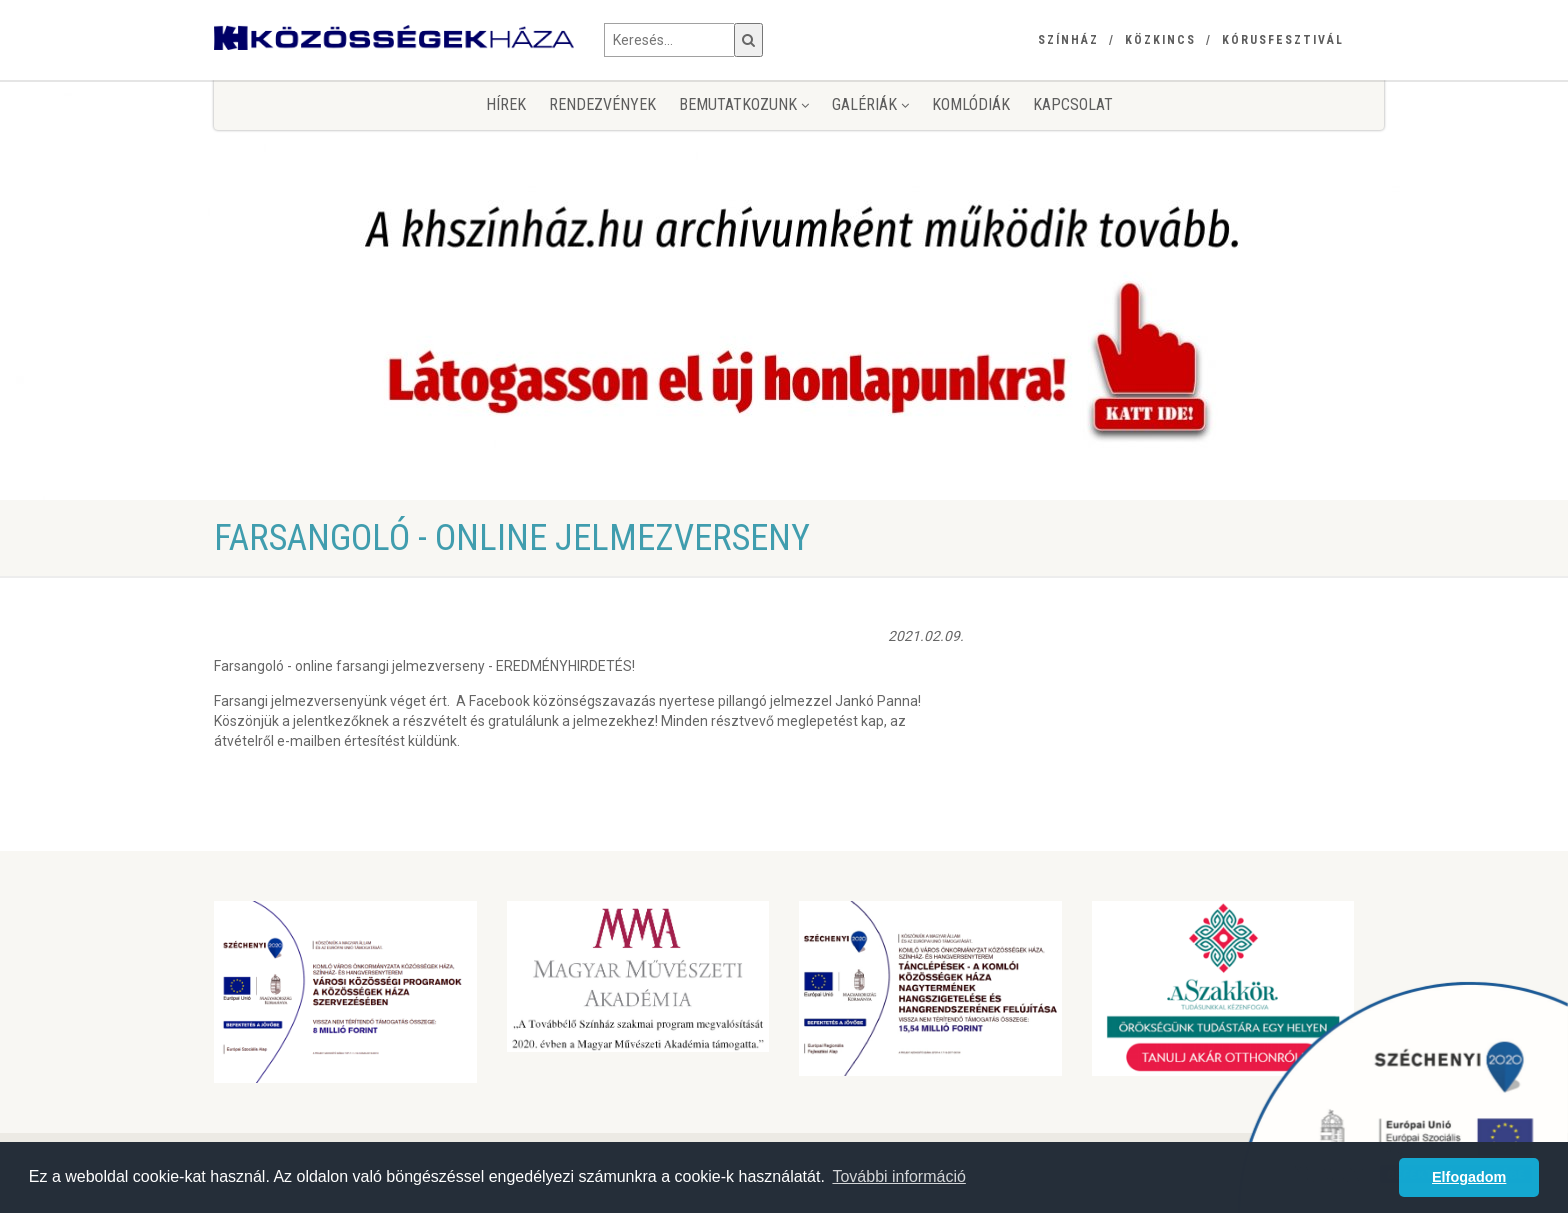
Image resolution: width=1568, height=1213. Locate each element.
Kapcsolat (1073, 104)
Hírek (506, 104)
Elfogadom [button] (1469, 1177)
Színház (1068, 40)
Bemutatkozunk (744, 104)
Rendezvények (602, 104)
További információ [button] (898, 1176)
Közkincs (1160, 40)
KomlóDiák (971, 104)
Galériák (870, 104)
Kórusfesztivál (1283, 40)
